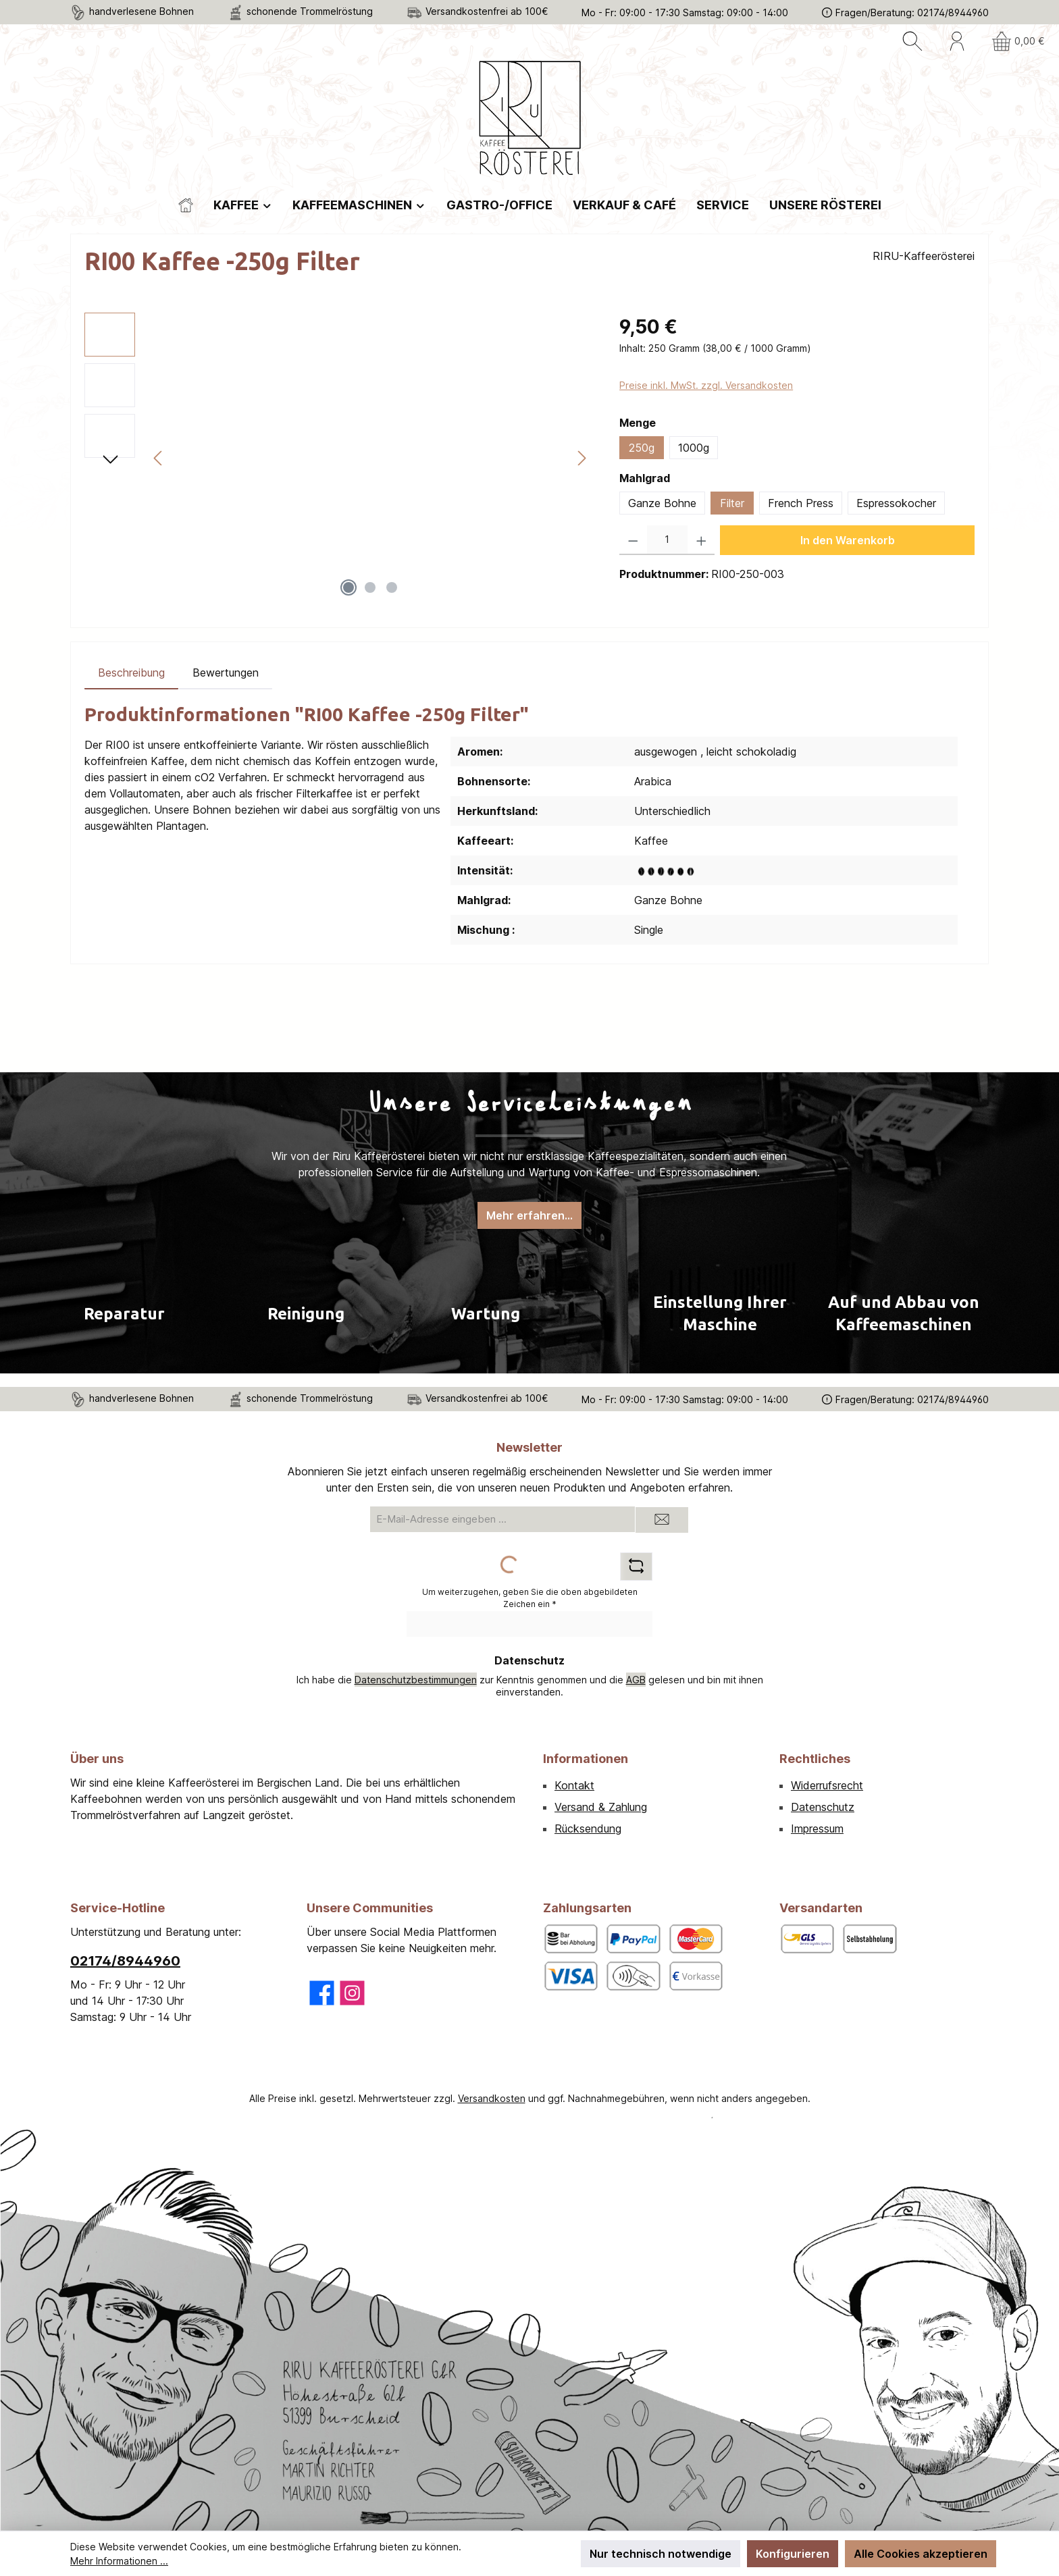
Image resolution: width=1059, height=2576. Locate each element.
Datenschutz (822, 1807)
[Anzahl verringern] (633, 540)
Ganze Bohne (662, 503)
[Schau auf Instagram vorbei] (352, 1993)
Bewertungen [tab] (225, 672)
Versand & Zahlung (600, 1807)
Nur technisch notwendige (660, 2553)
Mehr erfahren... (529, 1215)
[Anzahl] (667, 540)
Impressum (817, 1828)
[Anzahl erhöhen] (701, 540)
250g (641, 447)
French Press (800, 503)
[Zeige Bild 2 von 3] (370, 587)
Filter (732, 503)
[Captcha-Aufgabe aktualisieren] (636, 1566)
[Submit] (662, 1519)
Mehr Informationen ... (119, 2561)
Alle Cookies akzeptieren (920, 2553)
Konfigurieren (792, 2553)
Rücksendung (587, 1828)
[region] (338, 458)
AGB (636, 1679)
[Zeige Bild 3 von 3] (391, 587)
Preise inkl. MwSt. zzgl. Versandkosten (706, 385)
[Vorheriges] (159, 458)
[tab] (131, 672)
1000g (693, 447)
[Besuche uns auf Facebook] (322, 1993)
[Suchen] (912, 41)
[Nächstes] (581, 458)
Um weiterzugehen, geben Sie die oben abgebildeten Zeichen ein (530, 1598)
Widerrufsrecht (827, 1785)
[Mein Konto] (957, 41)
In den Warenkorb (847, 540)
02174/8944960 (125, 1961)
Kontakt (574, 1785)
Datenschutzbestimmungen (416, 1679)
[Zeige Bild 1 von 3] (348, 587)
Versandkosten (491, 2098)
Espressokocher (896, 503)
